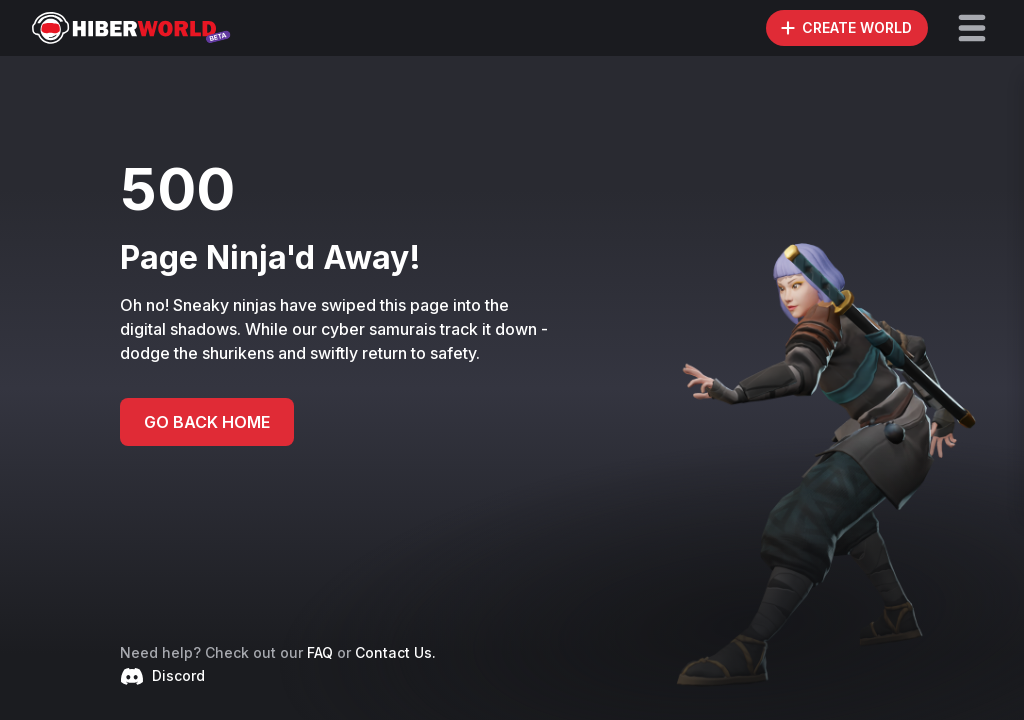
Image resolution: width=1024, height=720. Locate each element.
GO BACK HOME (207, 422)
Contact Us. (395, 652)
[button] (972, 28)
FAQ (320, 652)
